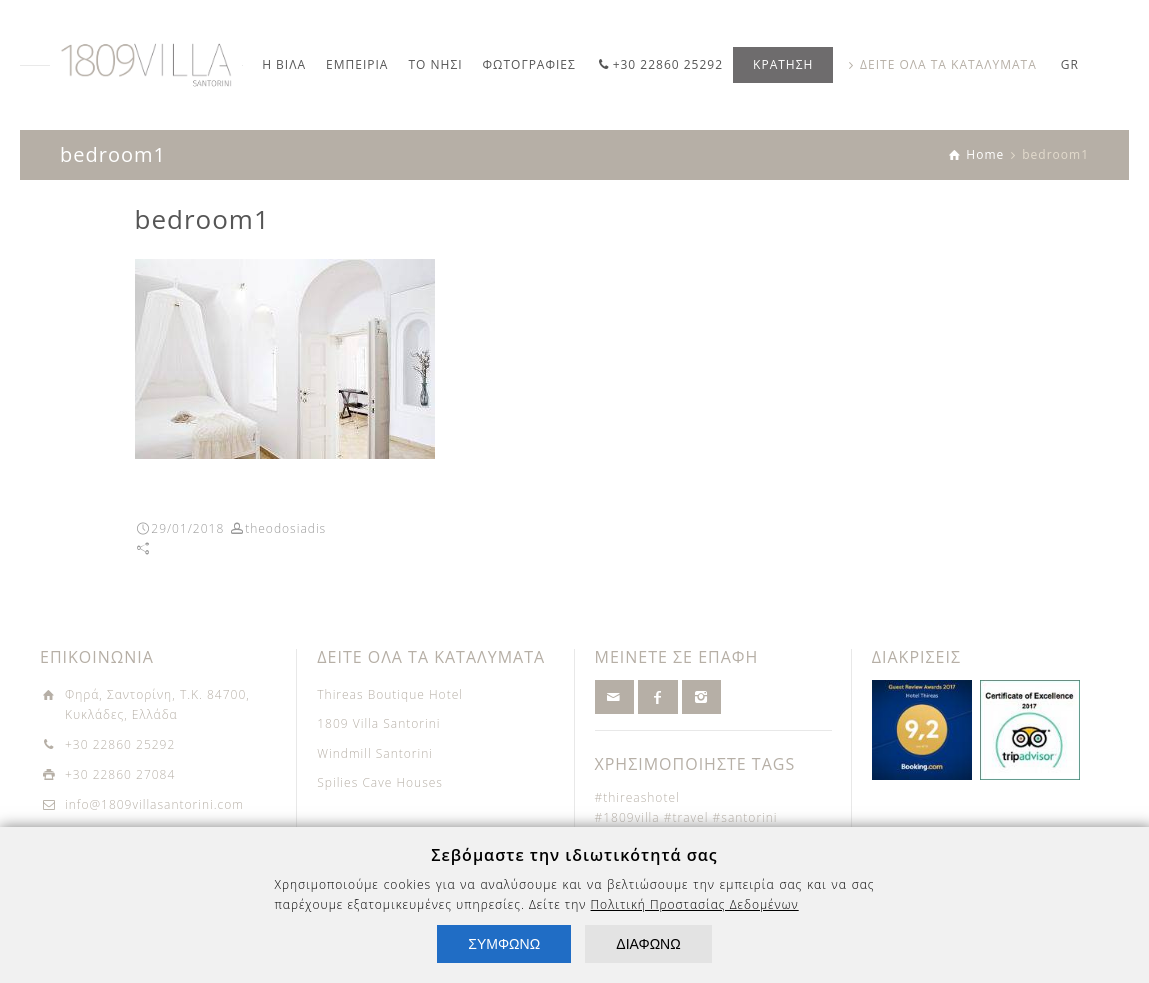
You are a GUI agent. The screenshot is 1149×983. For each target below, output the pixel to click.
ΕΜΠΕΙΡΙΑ (357, 64)
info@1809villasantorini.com (154, 804)
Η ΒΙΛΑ (284, 64)
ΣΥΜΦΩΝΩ (504, 944)
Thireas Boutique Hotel (390, 694)
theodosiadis (285, 528)
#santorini (745, 817)
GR (1070, 64)
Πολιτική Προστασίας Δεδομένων (695, 904)
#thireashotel (637, 797)
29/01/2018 (187, 528)
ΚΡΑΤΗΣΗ (783, 64)
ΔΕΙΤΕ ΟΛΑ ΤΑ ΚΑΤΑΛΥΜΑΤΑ (948, 64)
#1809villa (627, 817)
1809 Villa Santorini (378, 723)
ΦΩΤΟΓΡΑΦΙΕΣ (529, 64)
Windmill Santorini (375, 753)
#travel (686, 817)
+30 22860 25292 (668, 64)
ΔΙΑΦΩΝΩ (648, 944)
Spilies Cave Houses (380, 782)
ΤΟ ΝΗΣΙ (435, 64)
